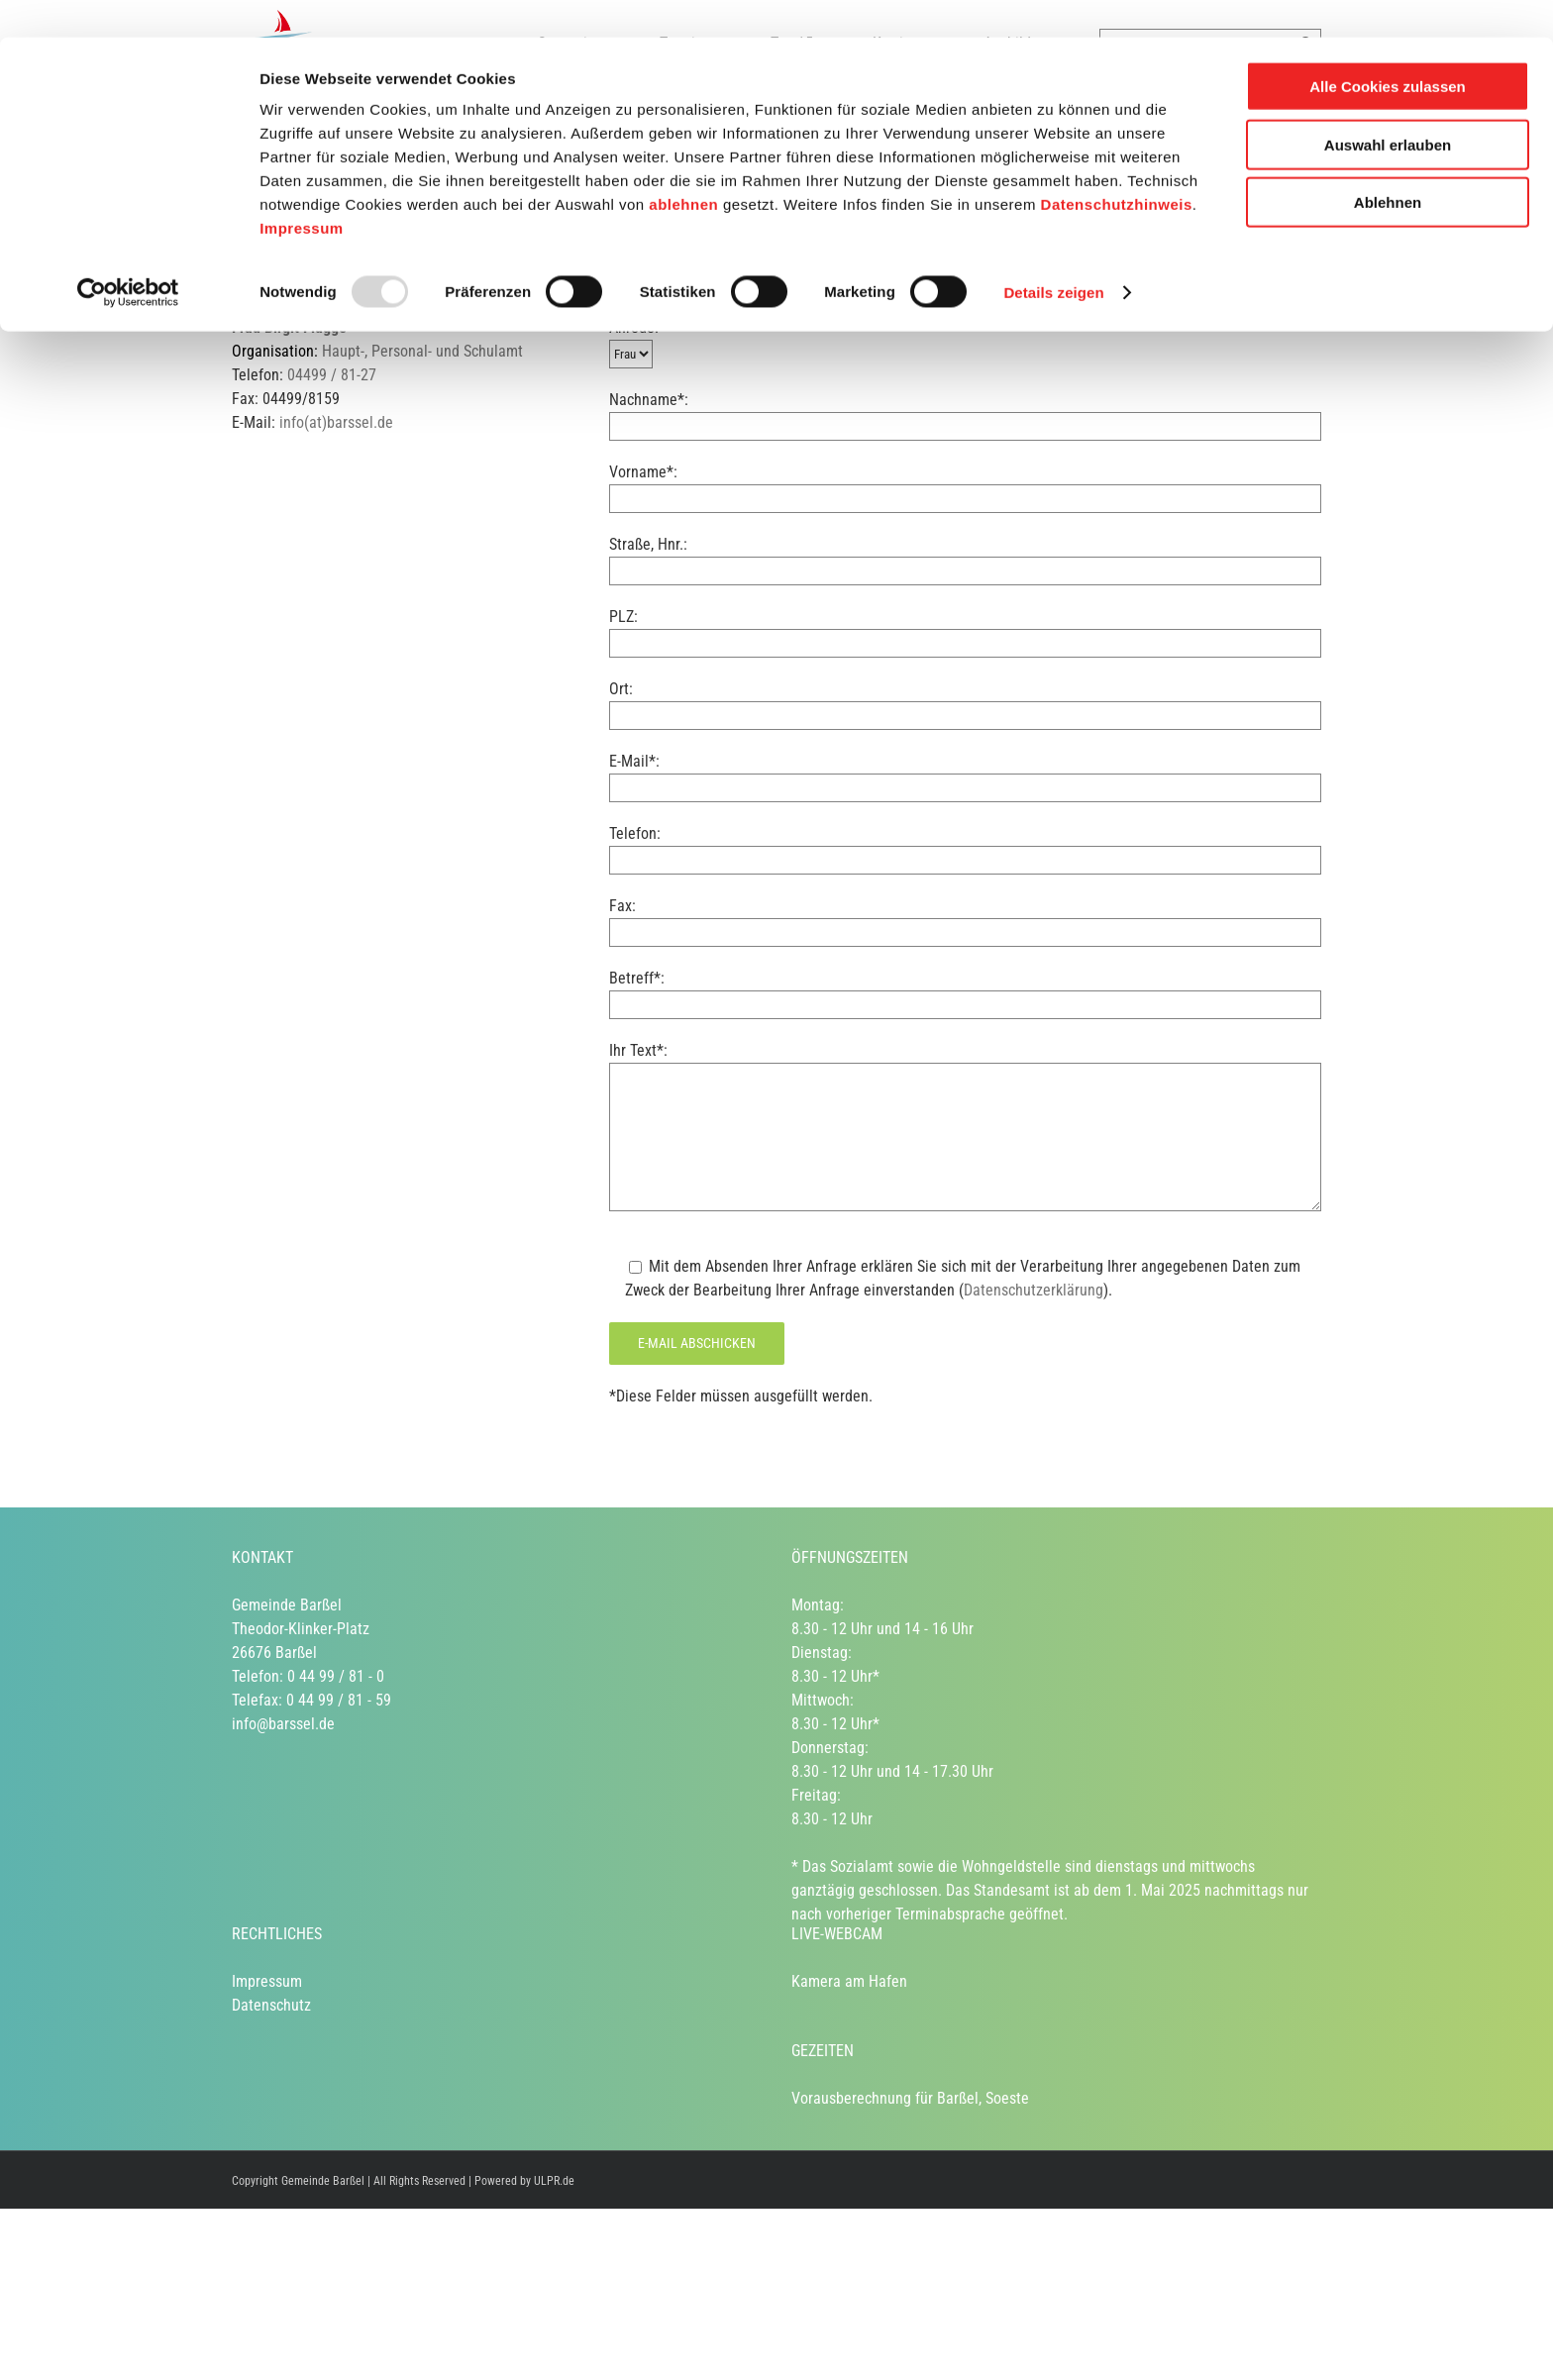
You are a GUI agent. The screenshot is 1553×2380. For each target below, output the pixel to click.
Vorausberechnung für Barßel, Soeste (910, 2098)
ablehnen (683, 166)
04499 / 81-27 (331, 374)
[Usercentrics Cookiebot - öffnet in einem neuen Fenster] (128, 255)
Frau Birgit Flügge (289, 327)
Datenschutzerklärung (1033, 1290)
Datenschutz (271, 2005)
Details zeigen (1053, 255)
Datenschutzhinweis (1116, 166)
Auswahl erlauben (1387, 107)
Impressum (301, 190)
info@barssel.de (283, 1723)
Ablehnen (1387, 164)
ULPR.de (554, 2181)
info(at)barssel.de (336, 422)
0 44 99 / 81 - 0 (335, 1676)
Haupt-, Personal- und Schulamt (422, 351)
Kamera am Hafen (849, 1981)
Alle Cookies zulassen (1387, 49)
